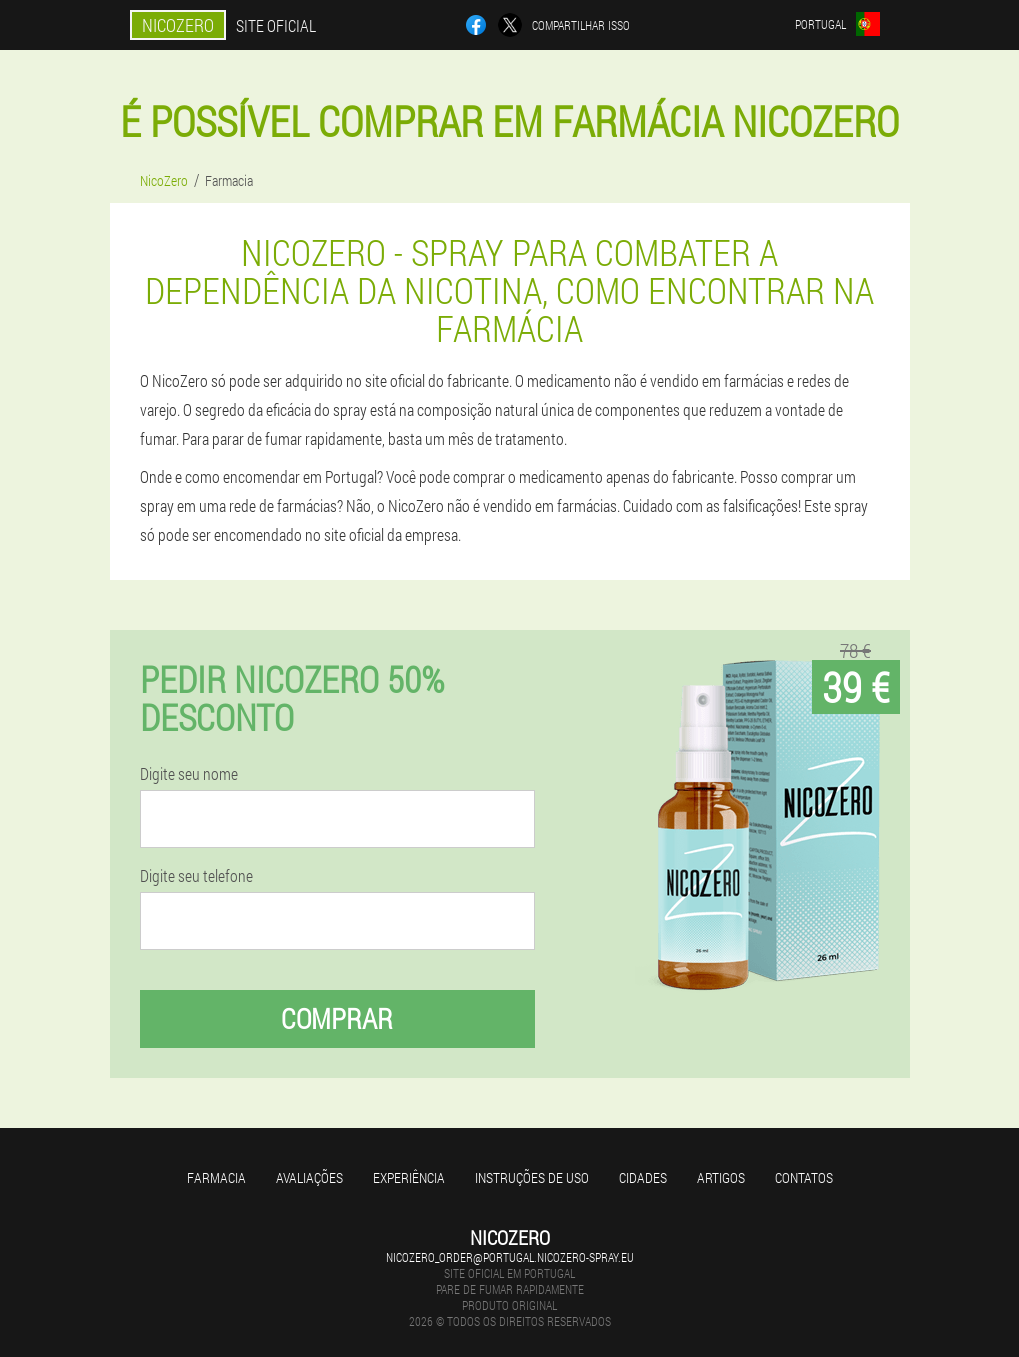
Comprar (337, 1018)
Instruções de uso (532, 1177)
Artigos (721, 1177)
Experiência (409, 1177)
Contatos (804, 1177)
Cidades (643, 1177)
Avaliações (309, 1177)
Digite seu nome (189, 774)
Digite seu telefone (196, 876)
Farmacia (216, 1177)
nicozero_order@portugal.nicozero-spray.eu (510, 1257)
